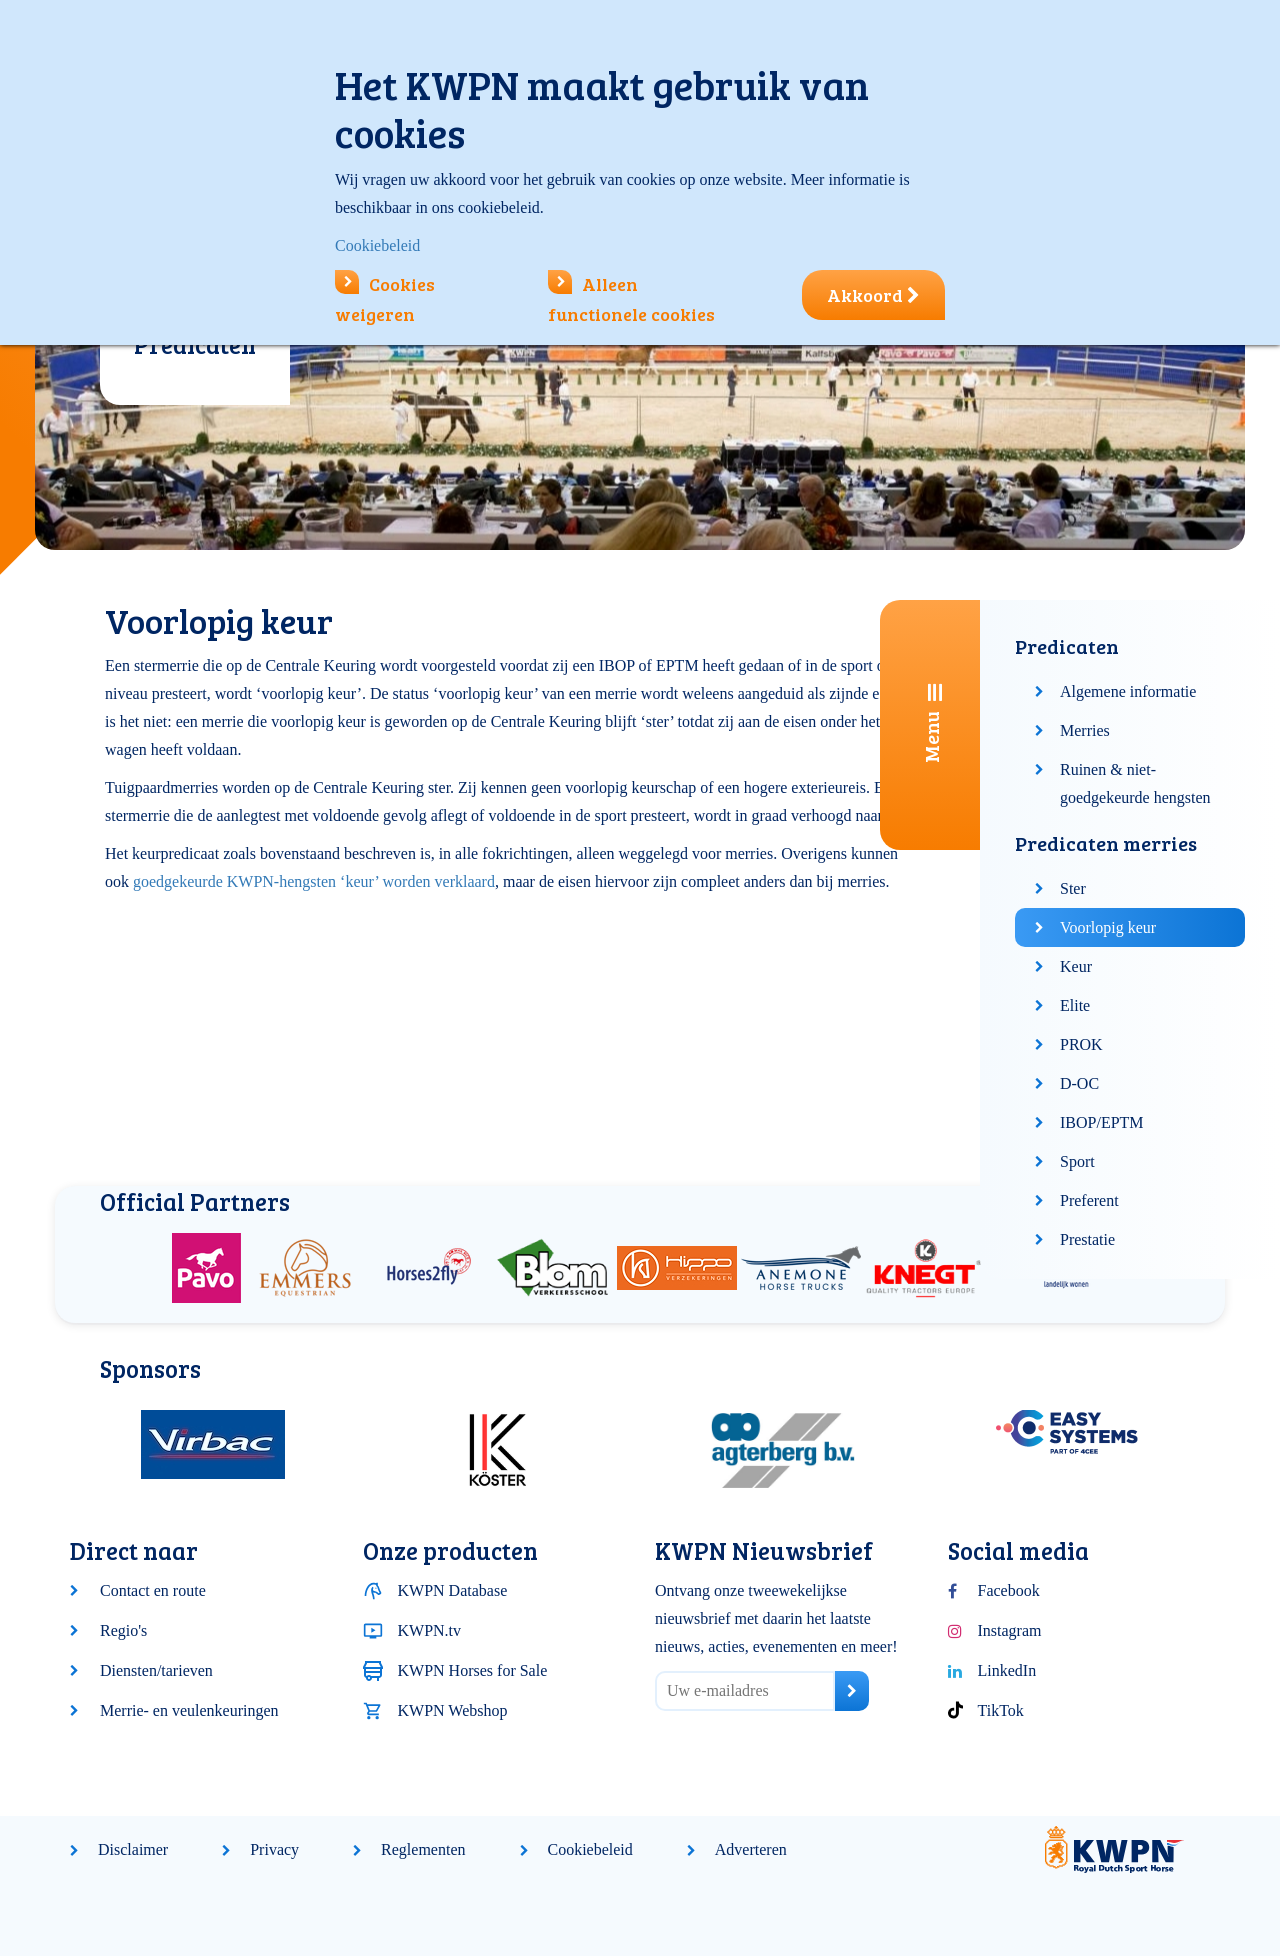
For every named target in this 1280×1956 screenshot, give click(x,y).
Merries (1085, 730)
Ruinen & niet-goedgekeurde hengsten (1135, 783)
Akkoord (873, 295)
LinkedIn (1007, 1670)
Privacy (274, 1849)
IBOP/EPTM (1102, 1122)
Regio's (123, 1630)
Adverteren (751, 1849)
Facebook (1009, 1590)
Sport (1077, 1161)
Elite (1075, 1005)
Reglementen (423, 1849)
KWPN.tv (430, 1630)
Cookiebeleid (590, 1849)
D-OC (1079, 1083)
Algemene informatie (1128, 691)
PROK (1081, 1044)
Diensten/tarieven (156, 1670)
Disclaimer (133, 1849)
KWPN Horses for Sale (473, 1670)
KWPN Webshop (453, 1710)
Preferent (1089, 1200)
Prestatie (1087, 1239)
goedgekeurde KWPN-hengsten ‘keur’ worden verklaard (314, 881)
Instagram (1010, 1630)
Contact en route (153, 1590)
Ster (1073, 888)
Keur (1076, 966)
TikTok (1001, 1710)
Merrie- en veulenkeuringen (189, 1710)
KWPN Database (453, 1590)
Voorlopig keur (1108, 927)
